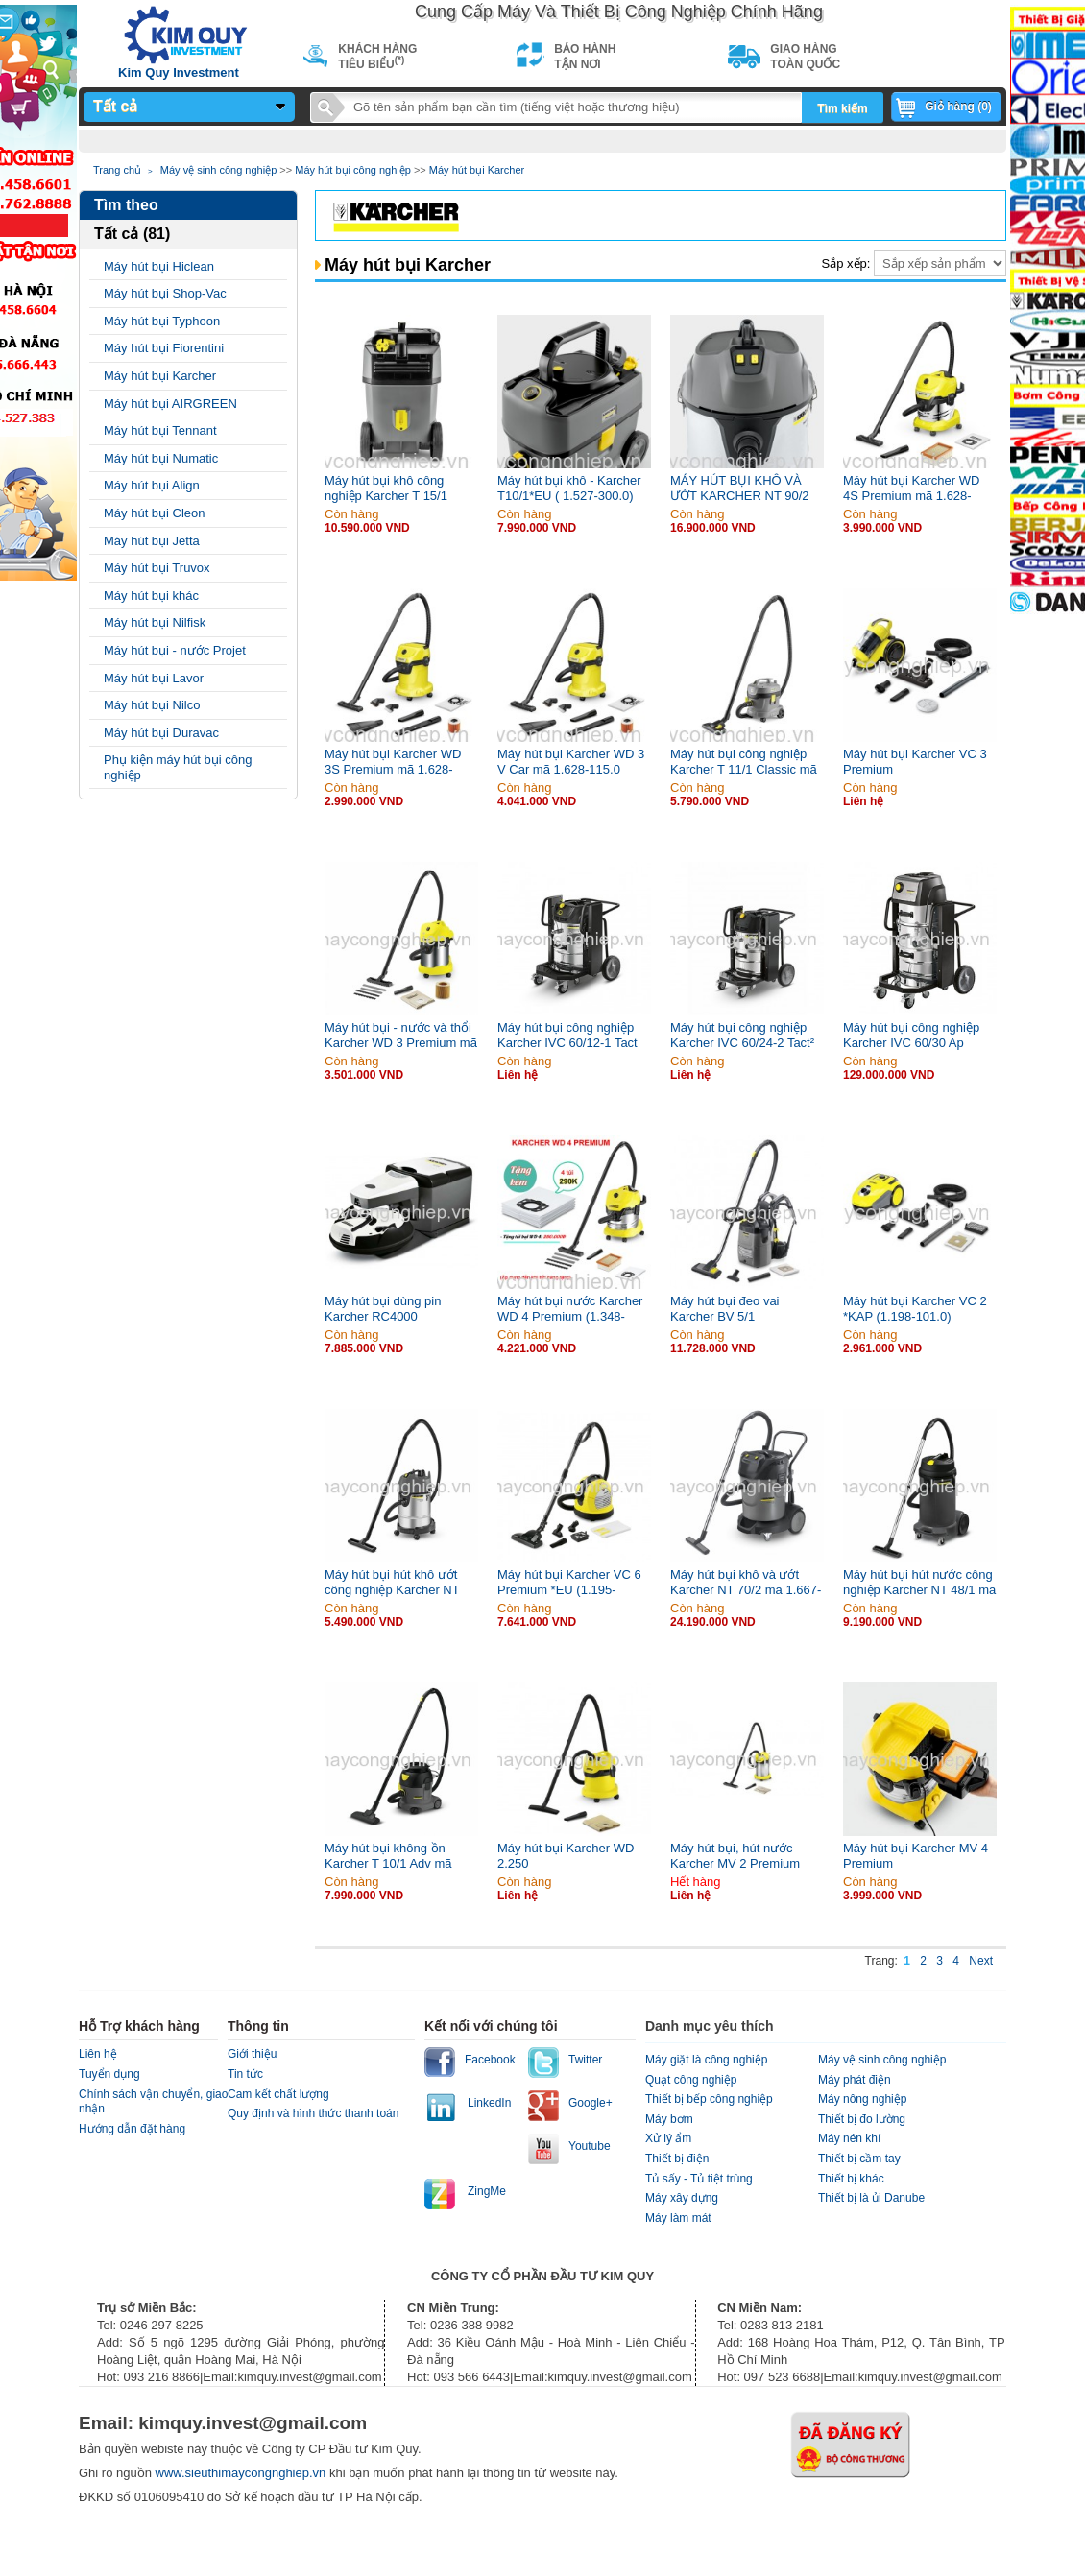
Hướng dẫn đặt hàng (132, 2128)
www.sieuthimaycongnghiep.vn (242, 2473)
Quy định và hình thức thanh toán (313, 2113)
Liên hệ (98, 2054)
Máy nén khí (849, 2138)
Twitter (585, 2059)
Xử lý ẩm (668, 2138)
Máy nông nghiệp (862, 2099)
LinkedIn (489, 2103)
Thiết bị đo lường (861, 2119)
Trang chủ (117, 170)
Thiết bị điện (677, 2158)
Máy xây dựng (681, 2198)
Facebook (490, 2059)
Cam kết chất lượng (278, 2094)
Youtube (589, 2146)
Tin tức (245, 2074)
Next (981, 1961)
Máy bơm (669, 2119)
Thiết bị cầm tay (859, 2158)
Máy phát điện (854, 2080)
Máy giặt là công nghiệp (706, 2059)
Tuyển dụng (109, 2074)
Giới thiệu (252, 2054)
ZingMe (487, 2191)
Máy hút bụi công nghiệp (353, 170)
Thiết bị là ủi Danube (871, 2198)
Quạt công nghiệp (690, 2080)
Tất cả (115, 106)
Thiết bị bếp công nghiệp (709, 2099)
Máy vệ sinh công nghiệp (218, 170)
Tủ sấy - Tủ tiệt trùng (699, 2178)
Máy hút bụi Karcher (476, 170)
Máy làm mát (678, 2218)
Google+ (590, 2103)
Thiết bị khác (851, 2178)
